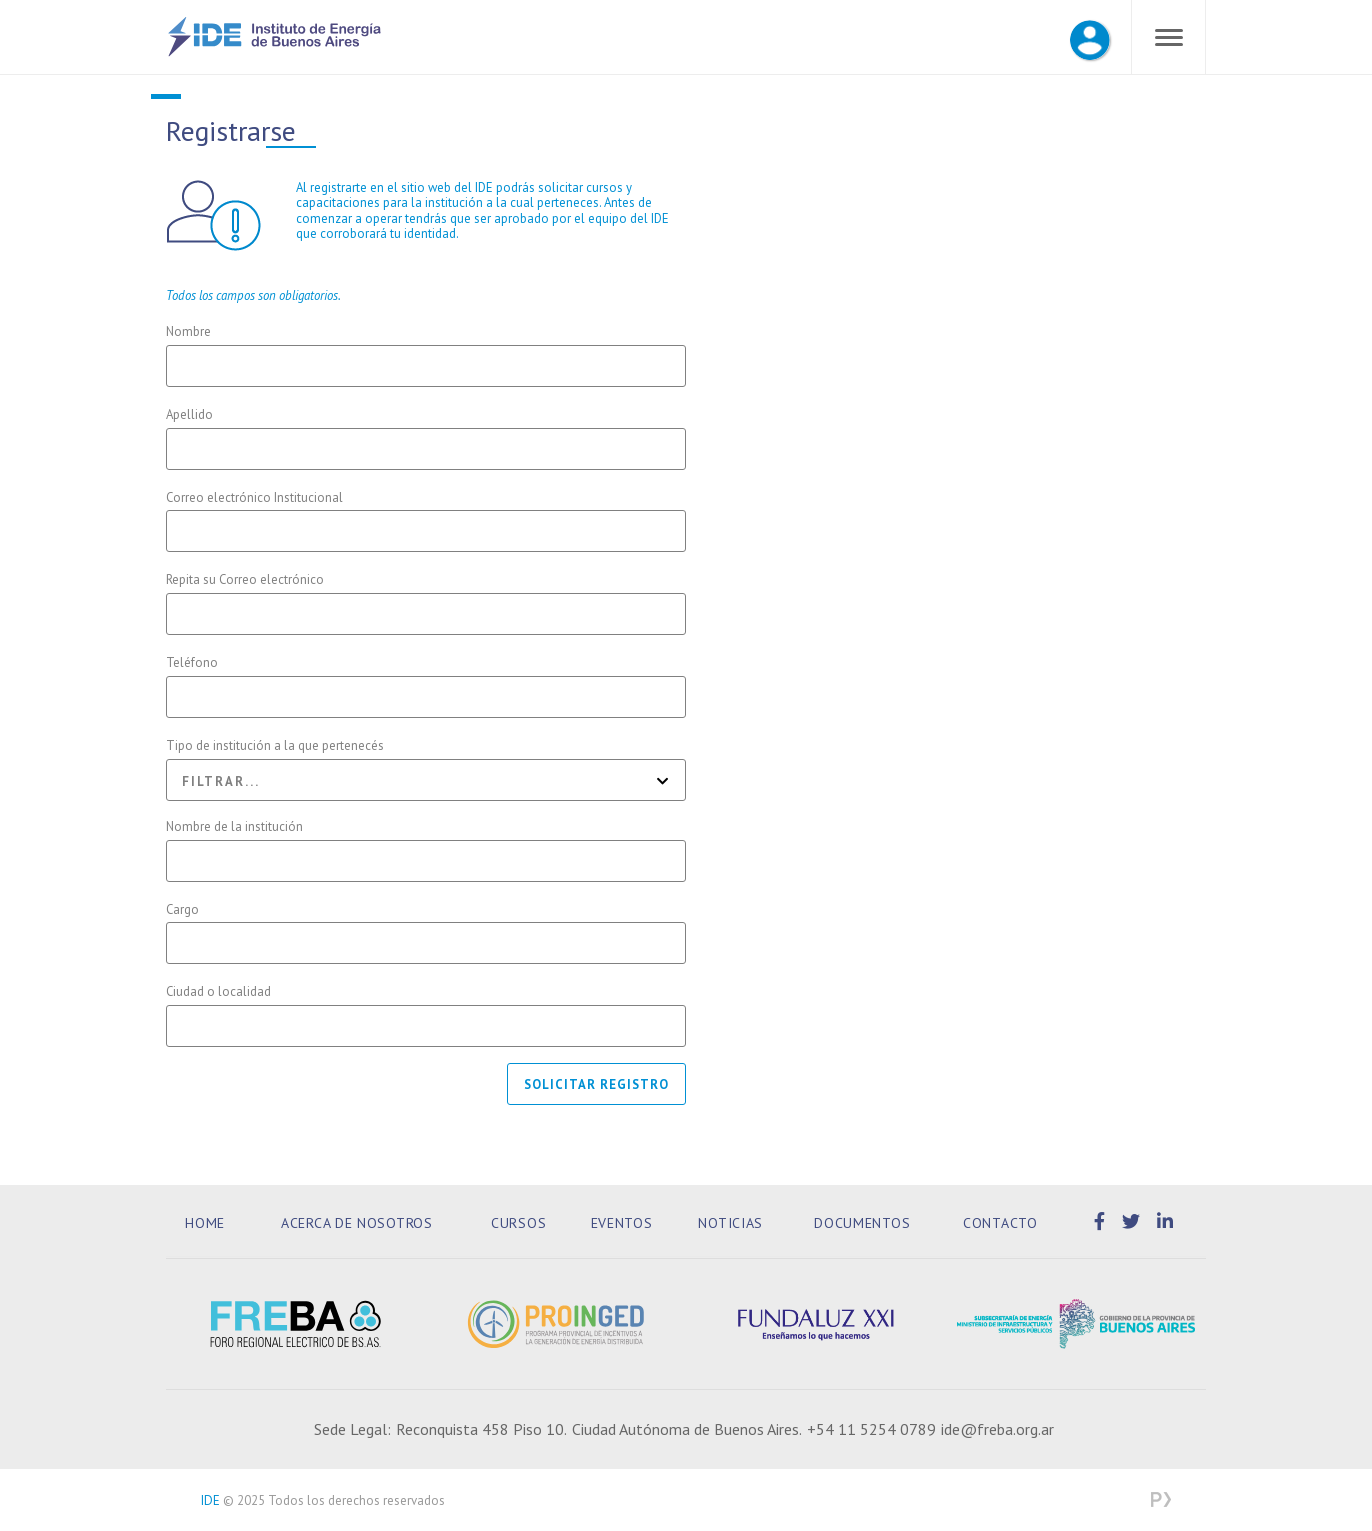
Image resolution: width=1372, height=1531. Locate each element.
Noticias (730, 1223)
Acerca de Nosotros (357, 1223)
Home (205, 1223)
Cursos (518, 1223)
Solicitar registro (596, 1084)
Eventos (622, 1223)
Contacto (1000, 1223)
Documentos (862, 1223)
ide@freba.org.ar (997, 1429)
